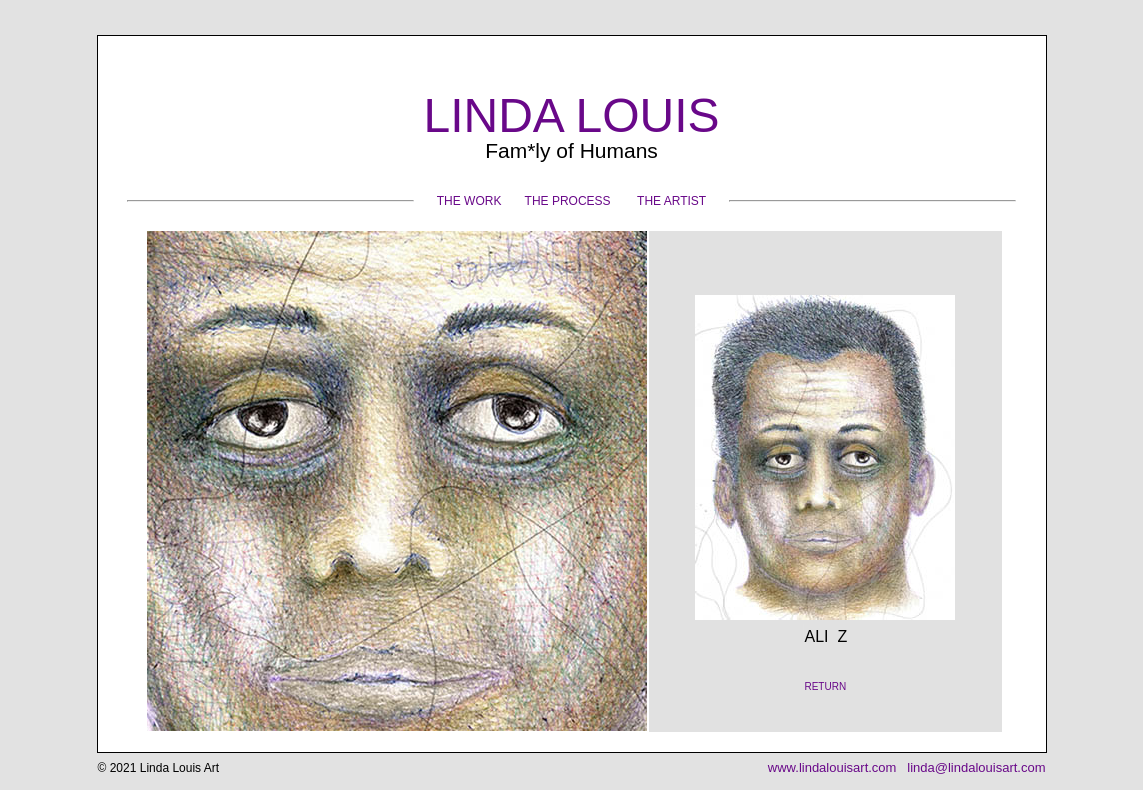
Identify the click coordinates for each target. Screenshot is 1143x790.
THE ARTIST (671, 201)
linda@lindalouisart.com (975, 767)
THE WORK (469, 201)
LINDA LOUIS (570, 115)
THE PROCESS (568, 201)
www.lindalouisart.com (832, 767)
